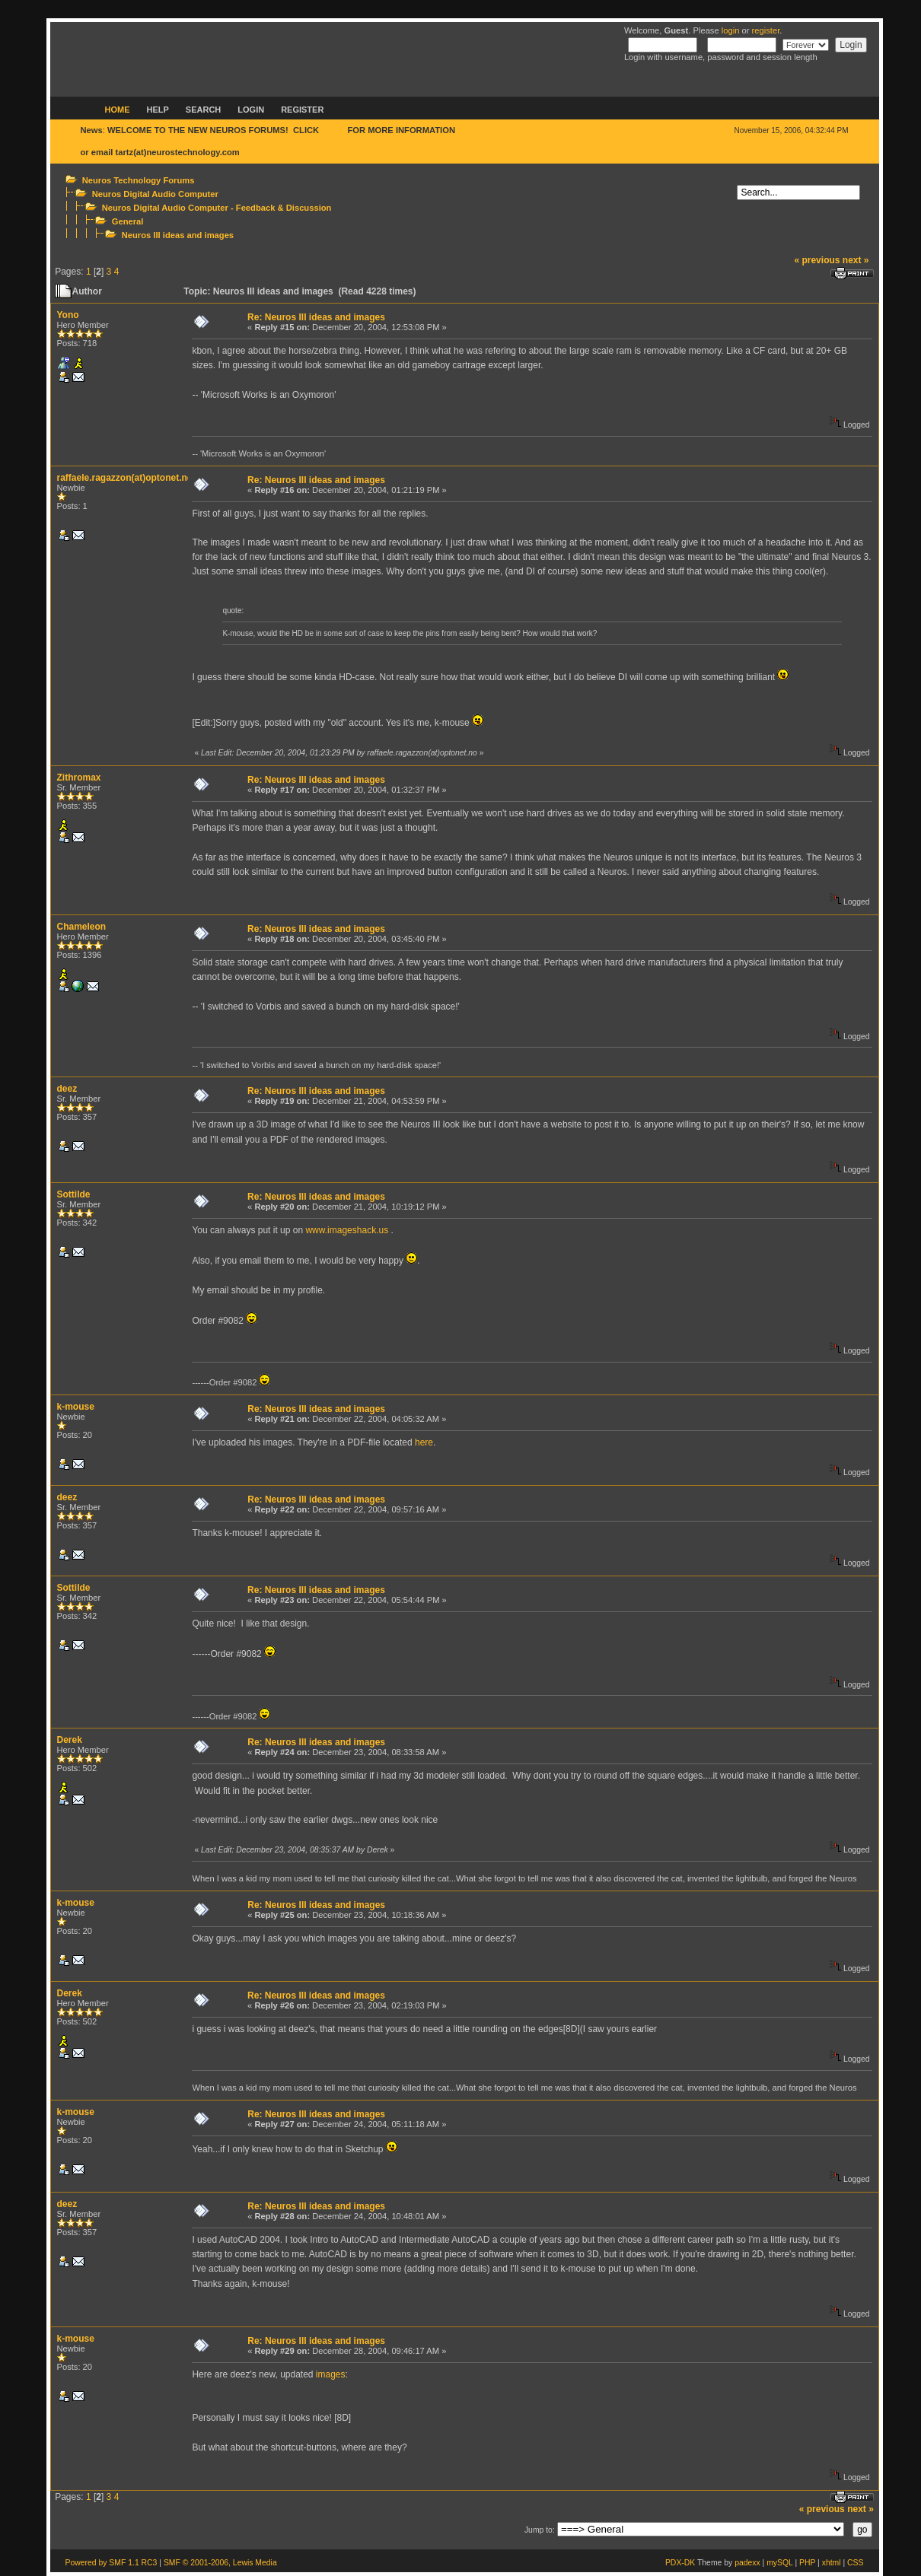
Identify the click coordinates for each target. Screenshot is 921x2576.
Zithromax (79, 777)
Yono (68, 315)
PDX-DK (680, 2563)
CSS (855, 2563)
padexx (747, 2563)
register (766, 30)
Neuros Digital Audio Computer (155, 194)
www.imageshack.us (346, 1230)
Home (117, 109)
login (731, 30)
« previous (817, 260)
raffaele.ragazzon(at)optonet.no (125, 477)
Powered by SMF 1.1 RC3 (111, 2563)
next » (856, 260)
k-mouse (75, 1406)
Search (203, 109)
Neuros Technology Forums (138, 180)
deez (67, 1088)
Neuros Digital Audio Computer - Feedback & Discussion (217, 207)
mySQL (779, 2563)
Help (158, 109)
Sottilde (74, 1194)
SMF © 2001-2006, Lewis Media (220, 2563)
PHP (807, 2563)
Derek (69, 1740)
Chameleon (82, 926)
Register (302, 109)
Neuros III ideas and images (178, 235)
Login (250, 109)
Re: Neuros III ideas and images (316, 317)
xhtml (831, 2563)
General (128, 221)
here (424, 1442)
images (331, 2374)
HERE (333, 130)
